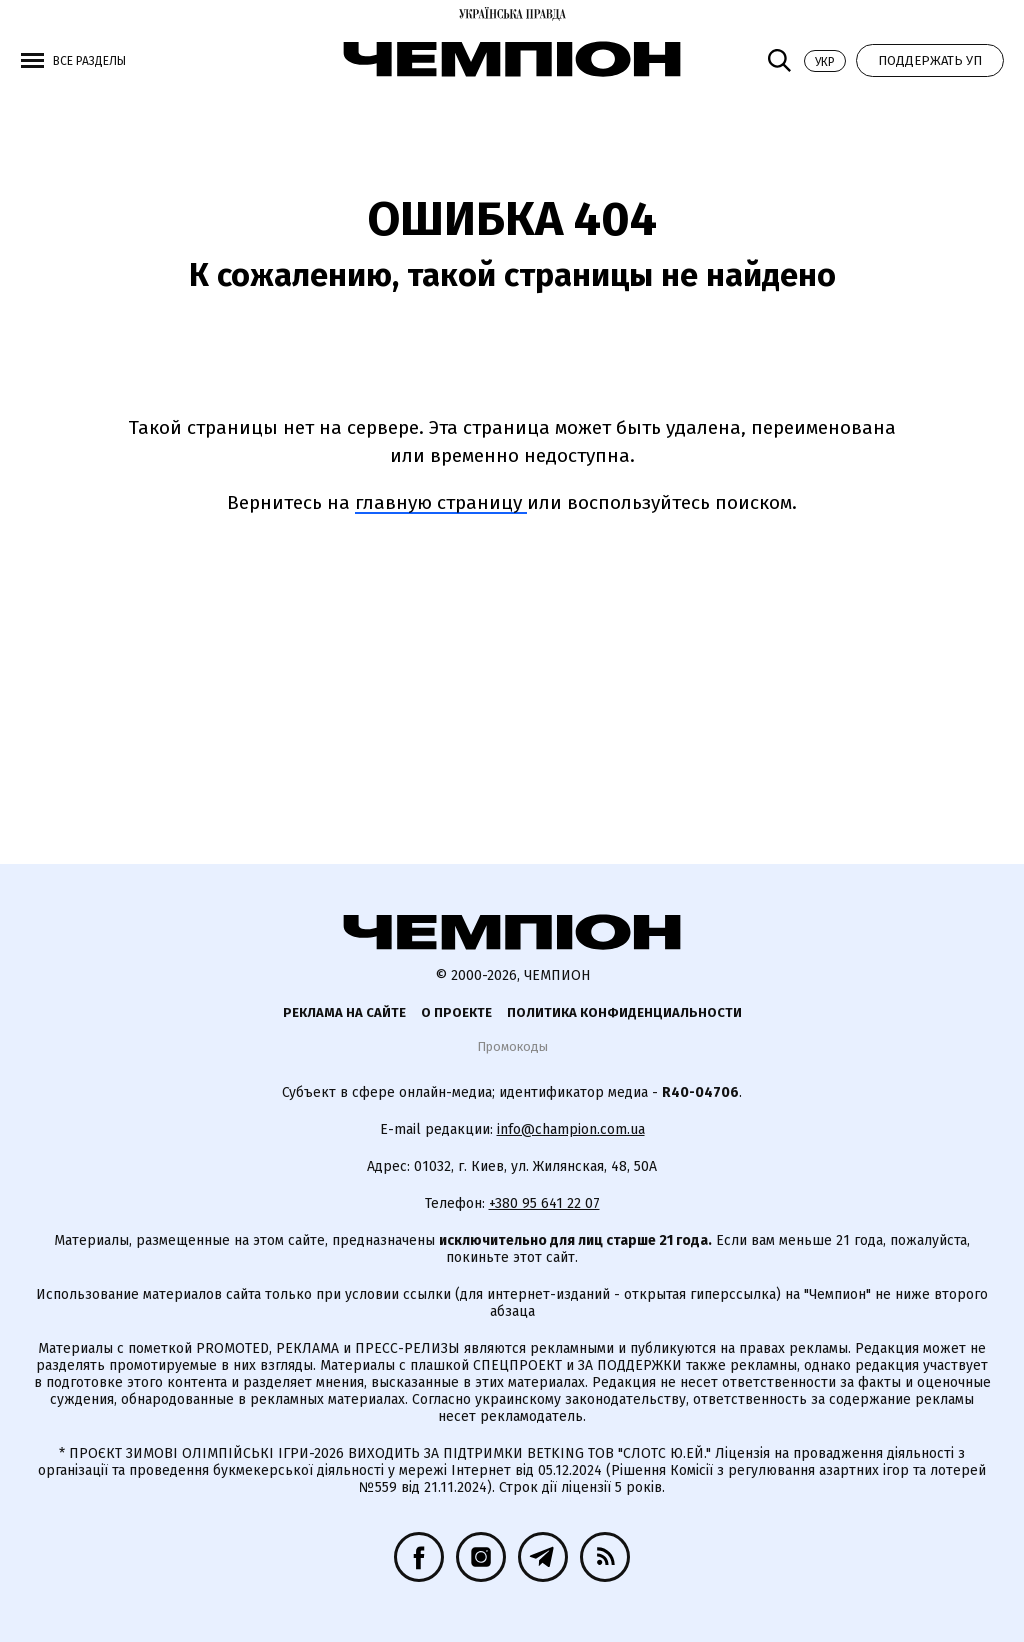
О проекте (456, 1012)
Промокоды (512, 1046)
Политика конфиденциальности (624, 1012)
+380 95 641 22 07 (544, 1203)
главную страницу (441, 502)
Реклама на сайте (344, 1012)
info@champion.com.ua (571, 1129)
